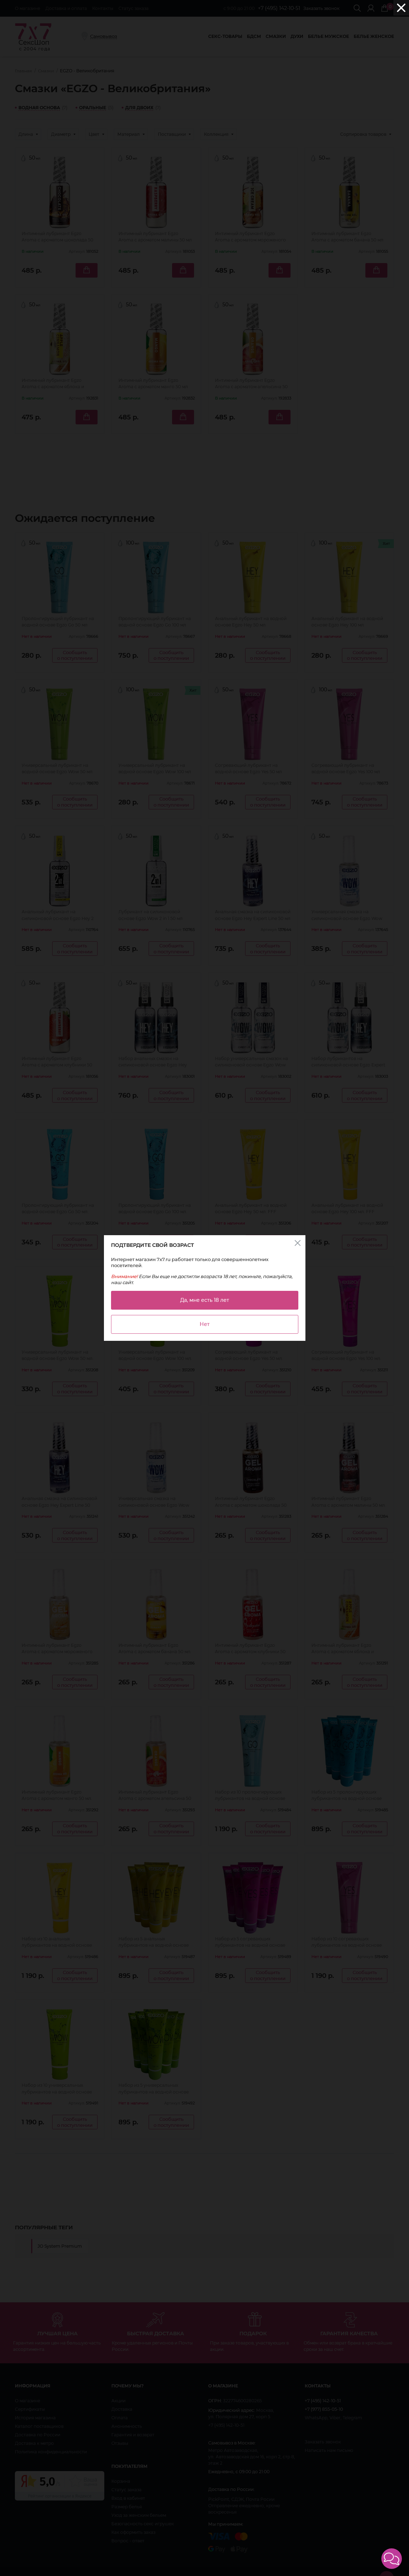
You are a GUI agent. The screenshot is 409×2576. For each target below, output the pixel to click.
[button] (391, 2558)
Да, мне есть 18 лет (204, 1300)
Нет (205, 1324)
